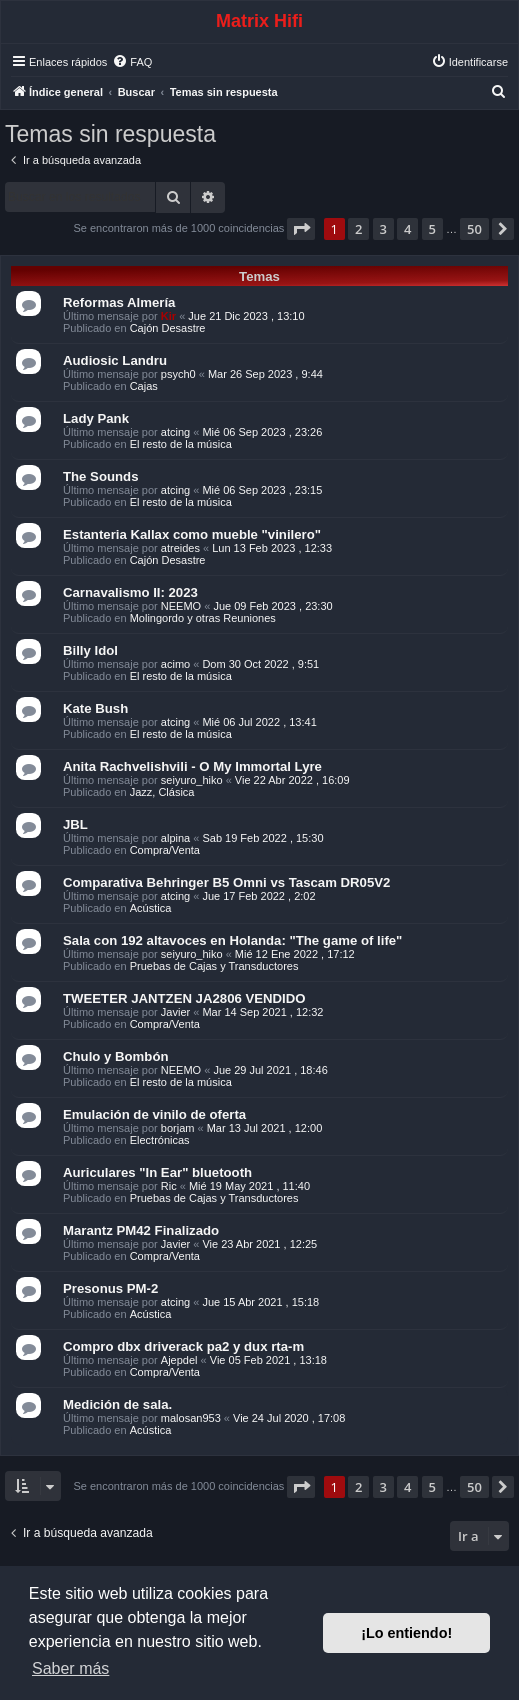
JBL (75, 824)
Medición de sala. (117, 1404)
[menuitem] (132, 62)
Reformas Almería (119, 302)
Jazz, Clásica (162, 792)
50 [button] (474, 229)
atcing (175, 432)
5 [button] (432, 229)
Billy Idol (90, 650)
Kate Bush (95, 708)
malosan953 (191, 1418)
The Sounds (100, 476)
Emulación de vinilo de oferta (154, 1114)
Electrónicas (160, 1140)
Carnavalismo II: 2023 (130, 592)
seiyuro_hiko (192, 780)
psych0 (178, 374)
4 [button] (407, 229)
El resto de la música (181, 444)
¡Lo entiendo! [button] (406, 1633)
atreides (180, 548)
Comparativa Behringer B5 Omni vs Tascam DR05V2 (226, 882)
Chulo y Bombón (116, 1056)
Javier (175, 1012)
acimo (175, 664)
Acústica (151, 908)
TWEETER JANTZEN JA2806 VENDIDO (184, 998)
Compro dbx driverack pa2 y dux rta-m (183, 1346)
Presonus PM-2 (110, 1288)
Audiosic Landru (115, 360)
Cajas (144, 386)
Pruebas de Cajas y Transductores (214, 966)
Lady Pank (96, 418)
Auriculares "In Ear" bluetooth (157, 1172)
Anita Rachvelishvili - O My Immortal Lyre (192, 766)
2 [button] (358, 229)
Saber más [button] (70, 1668)
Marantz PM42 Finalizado (141, 1230)
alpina (175, 838)
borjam (178, 1128)
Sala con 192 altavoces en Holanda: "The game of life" (232, 940)
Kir (168, 316)
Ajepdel (179, 1360)
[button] (301, 229)
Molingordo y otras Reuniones (203, 618)
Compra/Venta (165, 850)
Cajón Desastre (168, 328)
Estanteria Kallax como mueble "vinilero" (192, 534)
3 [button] (383, 229)
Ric (169, 1186)
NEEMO (181, 606)
